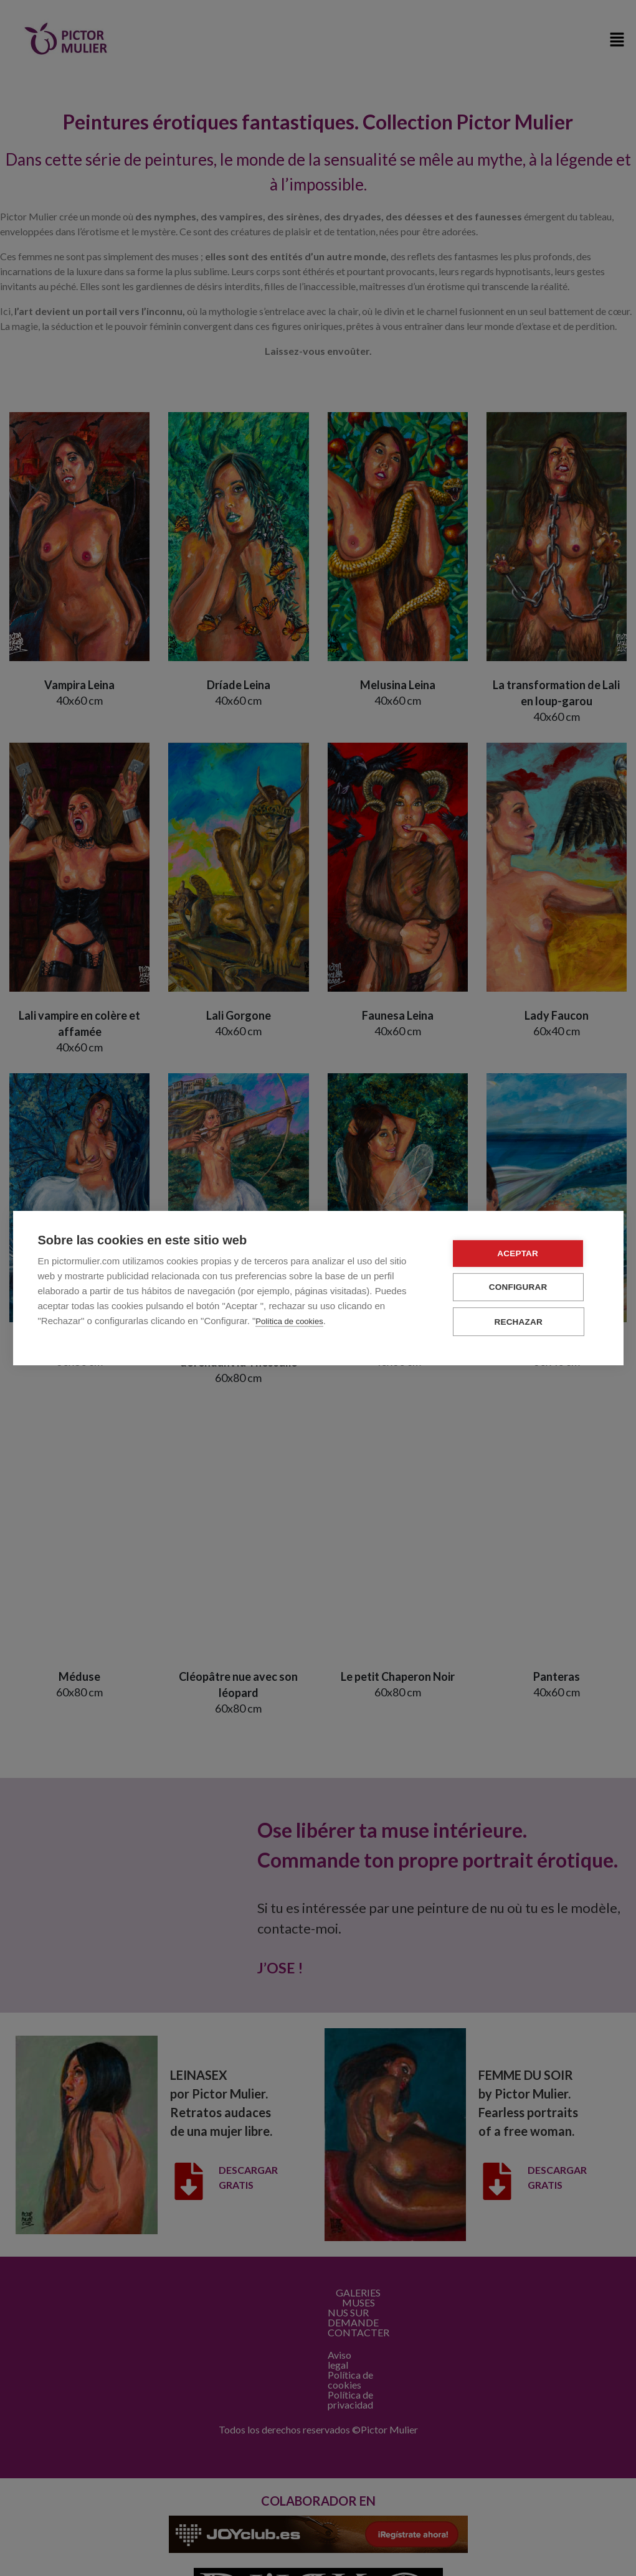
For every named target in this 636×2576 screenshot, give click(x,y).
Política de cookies (289, 1322)
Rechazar (524, 1322)
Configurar (524, 1287)
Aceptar (523, 1254)
